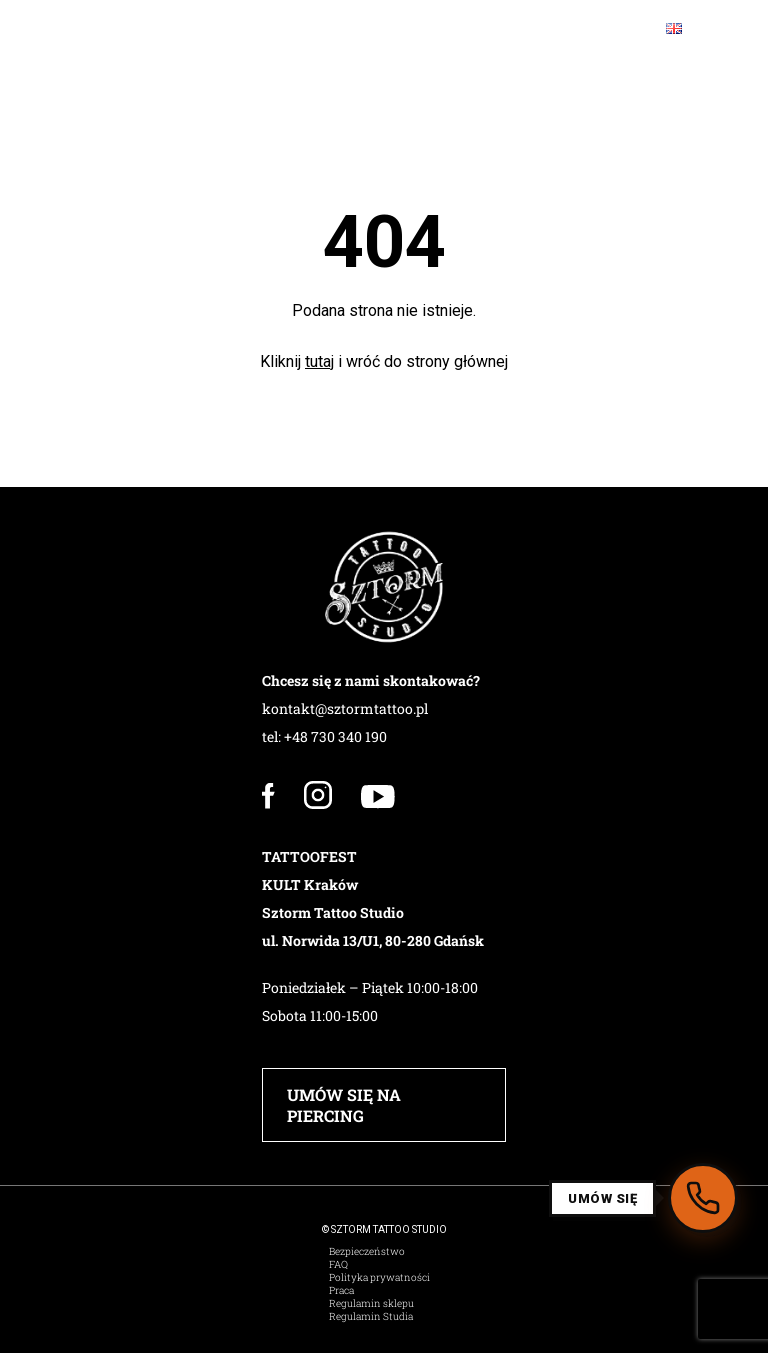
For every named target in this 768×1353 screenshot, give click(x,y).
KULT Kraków (310, 884)
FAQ (338, 1264)
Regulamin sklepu (371, 1303)
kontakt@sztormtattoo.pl (345, 708)
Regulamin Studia (371, 1316)
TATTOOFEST (309, 856)
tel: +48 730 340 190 (324, 736)
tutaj (319, 361)
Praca (341, 1290)
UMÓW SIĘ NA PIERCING (344, 1105)
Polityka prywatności (379, 1277)
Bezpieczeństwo (367, 1251)
